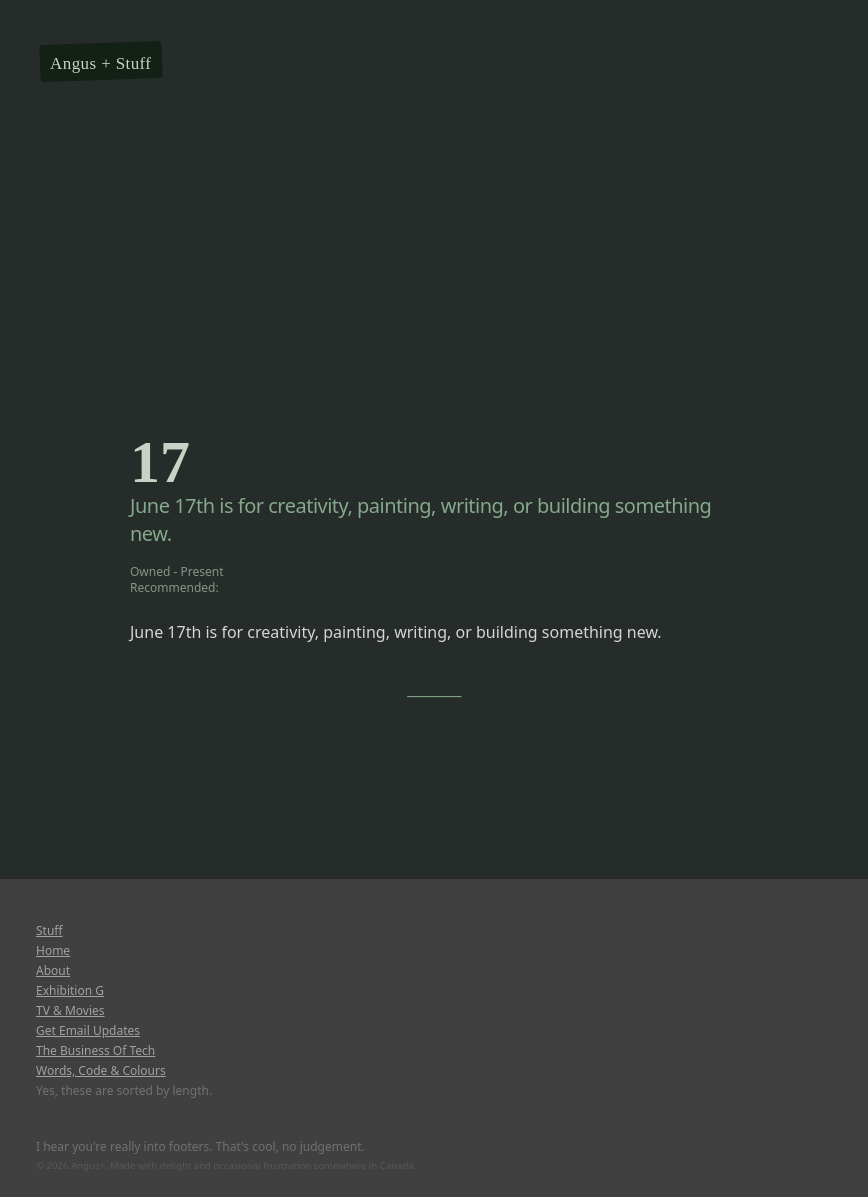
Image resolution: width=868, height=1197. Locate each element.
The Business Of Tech (95, 1051)
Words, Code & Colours (101, 1071)
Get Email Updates (88, 1031)
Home (53, 951)
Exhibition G (70, 991)
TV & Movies (70, 1011)
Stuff (134, 63)
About (53, 971)
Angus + (80, 63)
